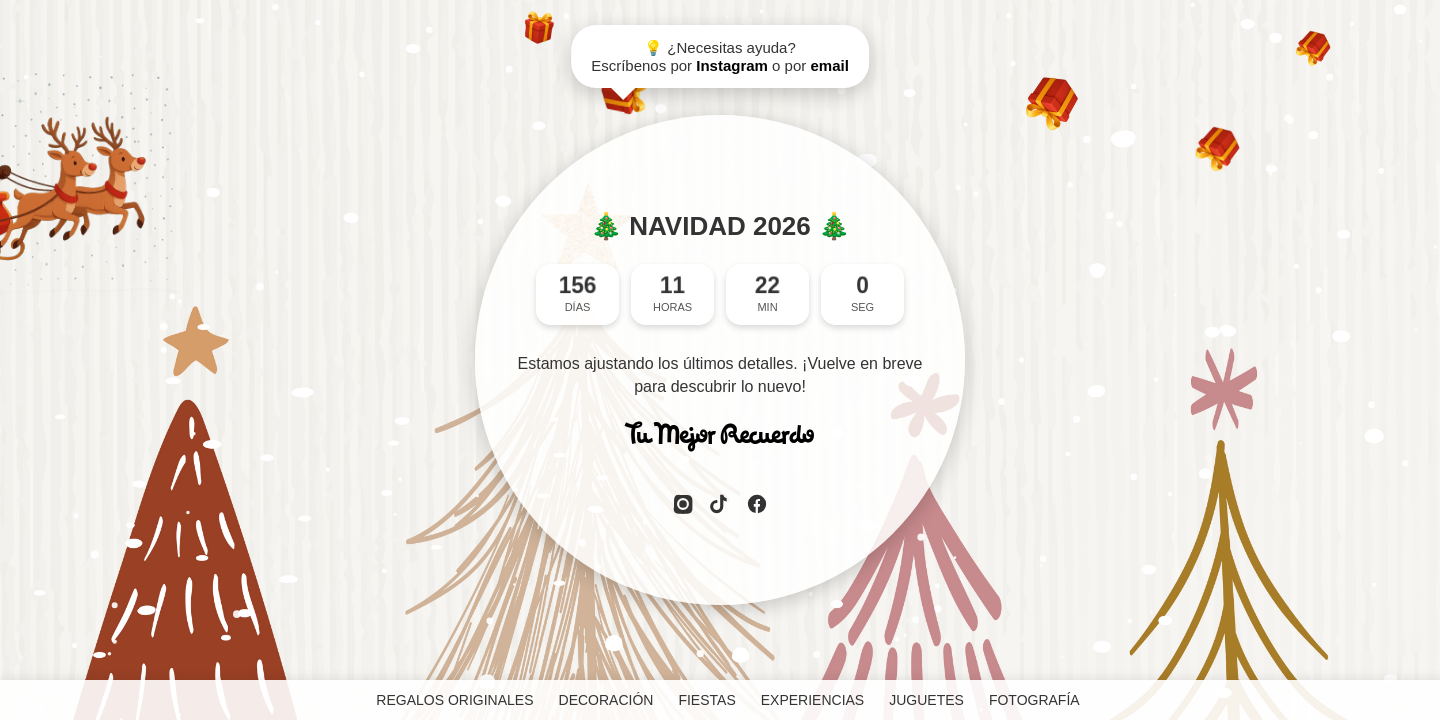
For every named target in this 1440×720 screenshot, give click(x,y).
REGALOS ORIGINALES (454, 700)
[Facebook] (757, 506)
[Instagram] (683, 506)
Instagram (732, 65)
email (829, 65)
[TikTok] (720, 506)
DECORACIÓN (606, 700)
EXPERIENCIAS (812, 700)
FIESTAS (706, 700)
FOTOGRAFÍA (1034, 700)
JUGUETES (926, 700)
